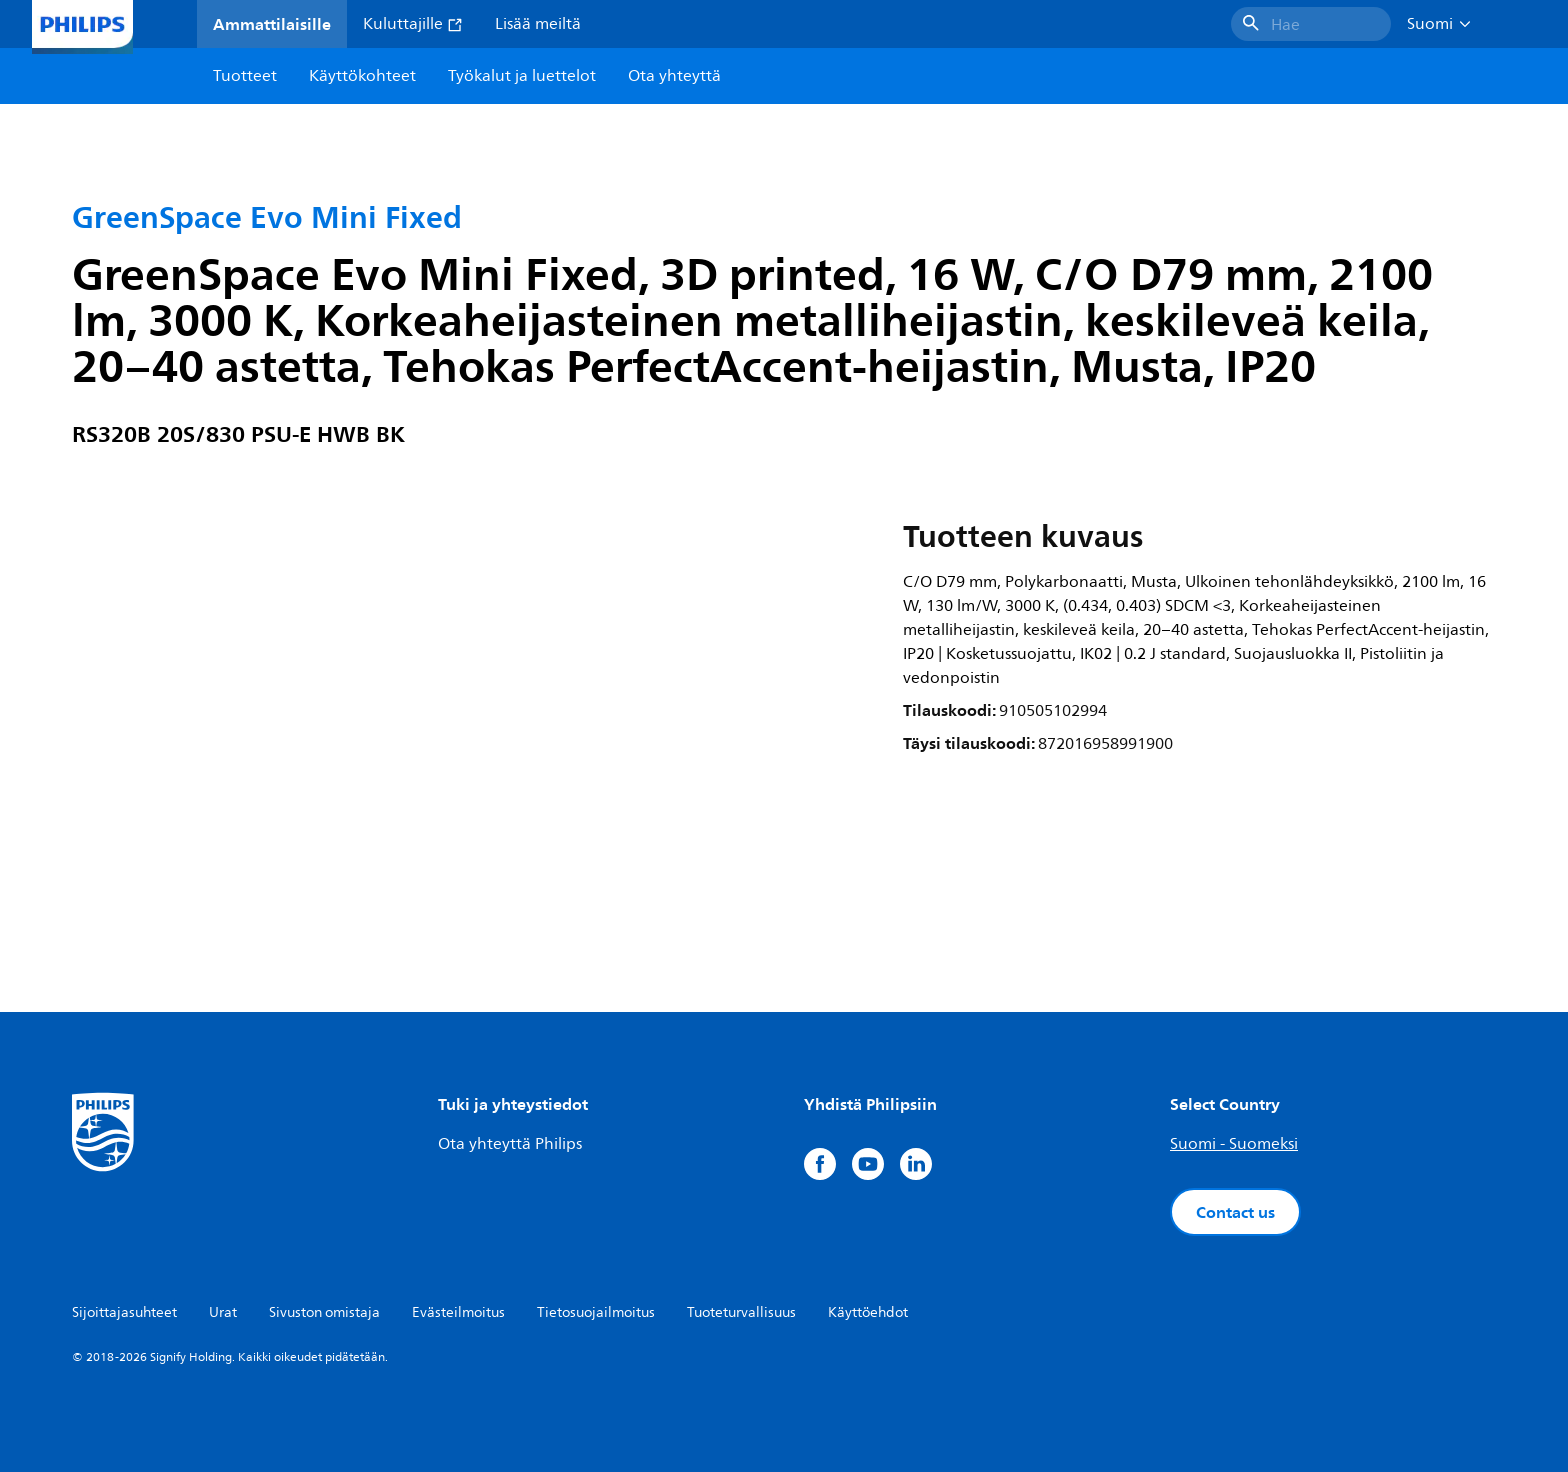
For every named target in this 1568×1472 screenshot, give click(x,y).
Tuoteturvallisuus (741, 1312)
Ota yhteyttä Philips (510, 1144)
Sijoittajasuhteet (124, 1312)
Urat (223, 1312)
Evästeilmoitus (458, 1312)
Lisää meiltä (538, 24)
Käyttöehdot (868, 1312)
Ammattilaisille (272, 24)
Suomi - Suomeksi (1234, 1144)
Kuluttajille (413, 24)
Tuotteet (245, 76)
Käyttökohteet (362, 76)
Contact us (1235, 1212)
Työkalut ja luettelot (522, 76)
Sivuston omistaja (324, 1312)
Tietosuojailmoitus (596, 1312)
